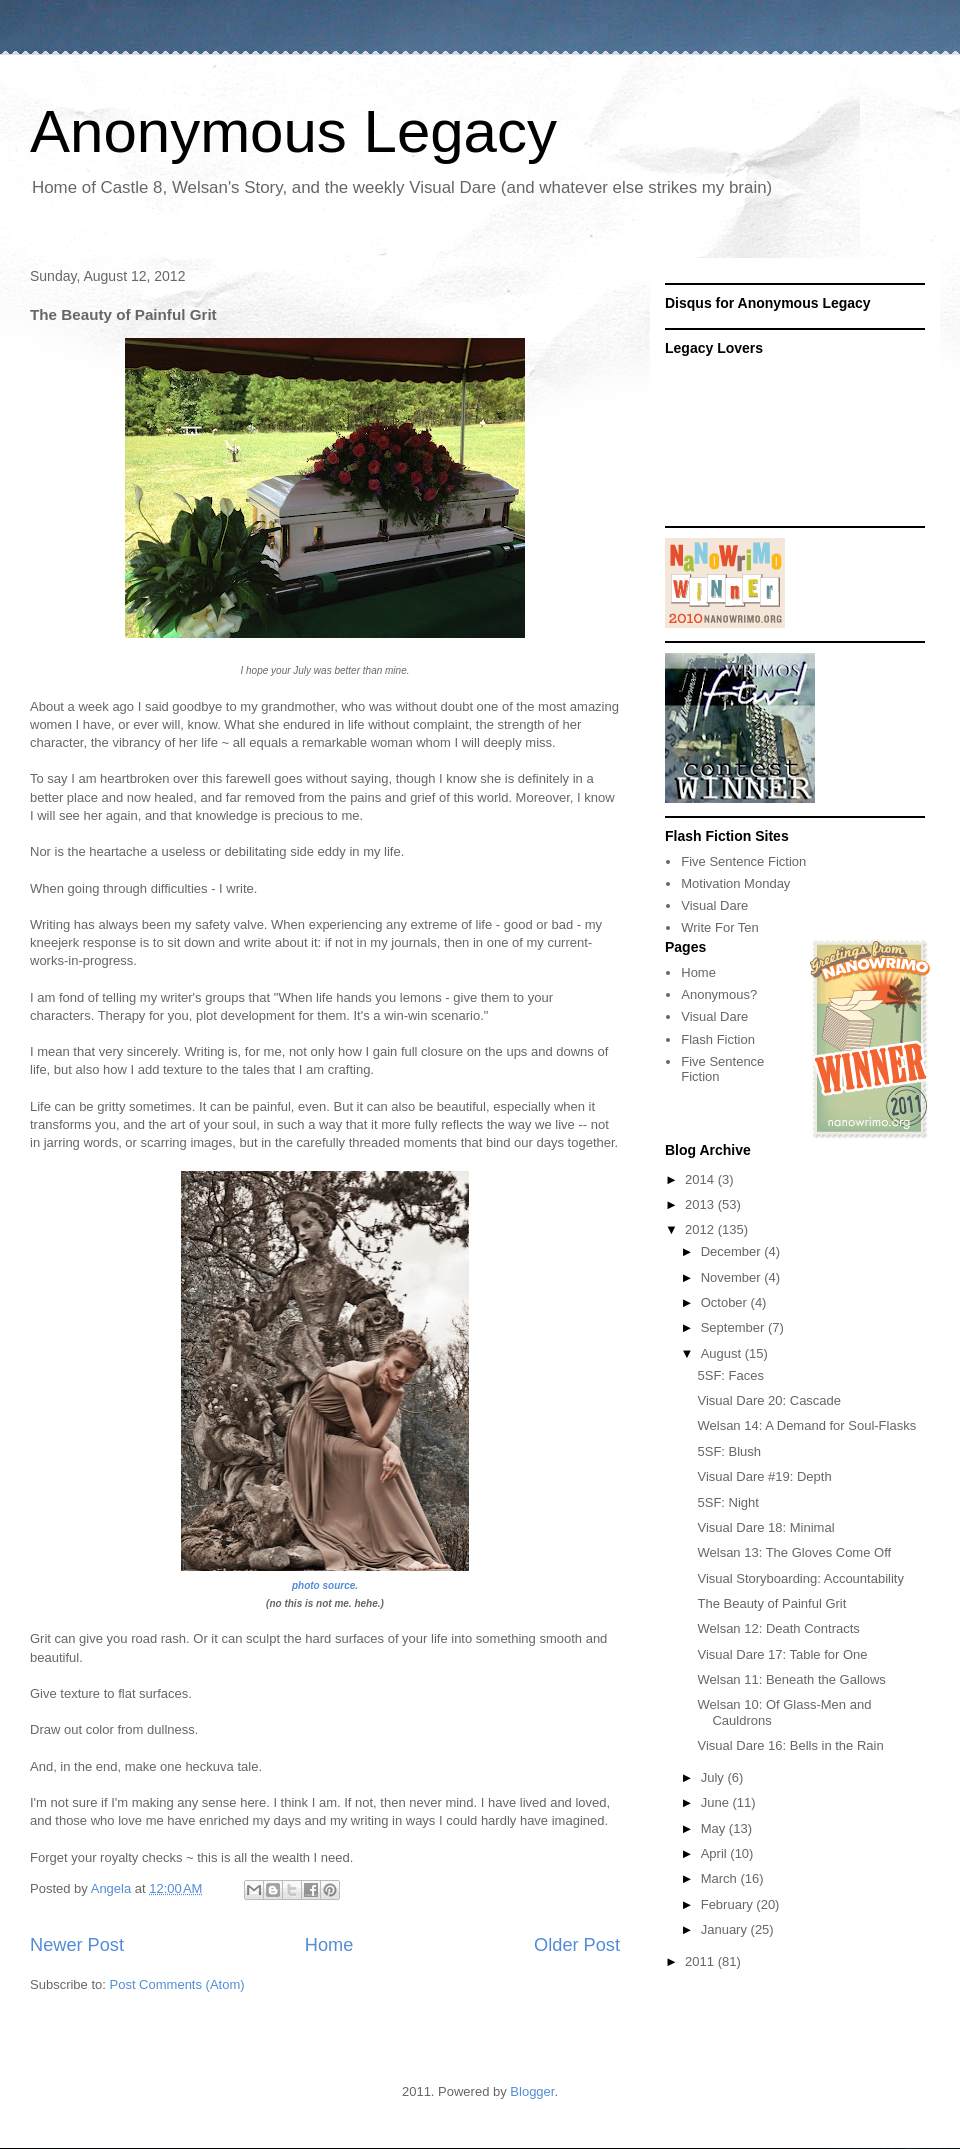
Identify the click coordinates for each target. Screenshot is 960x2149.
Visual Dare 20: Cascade (769, 1400)
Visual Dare (714, 905)
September (734, 1327)
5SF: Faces (730, 1375)
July (714, 1777)
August (723, 1353)
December (733, 1251)
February (729, 1904)
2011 (701, 1961)
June (717, 1802)
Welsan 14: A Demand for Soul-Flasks (806, 1425)
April (716, 1853)
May (715, 1828)
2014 (701, 1179)
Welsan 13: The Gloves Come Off (794, 1552)
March (721, 1878)
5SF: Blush (729, 1451)
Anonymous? (719, 994)
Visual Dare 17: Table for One (782, 1654)
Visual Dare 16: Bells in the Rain (790, 1745)
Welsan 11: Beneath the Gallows (791, 1679)
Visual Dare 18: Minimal (765, 1527)
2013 (701, 1204)
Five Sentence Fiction (743, 861)
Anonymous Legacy (293, 131)
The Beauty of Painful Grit (771, 1603)
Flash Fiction (718, 1039)
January (726, 1929)
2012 (701, 1229)
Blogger (532, 2091)
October (726, 1302)
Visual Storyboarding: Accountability (800, 1578)
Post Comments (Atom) (177, 1984)
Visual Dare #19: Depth (764, 1476)
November (733, 1277)
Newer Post (77, 1945)
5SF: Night (727, 1502)
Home (329, 1945)
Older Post (577, 1945)
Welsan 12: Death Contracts (778, 1628)
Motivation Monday (735, 883)
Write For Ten (720, 927)
